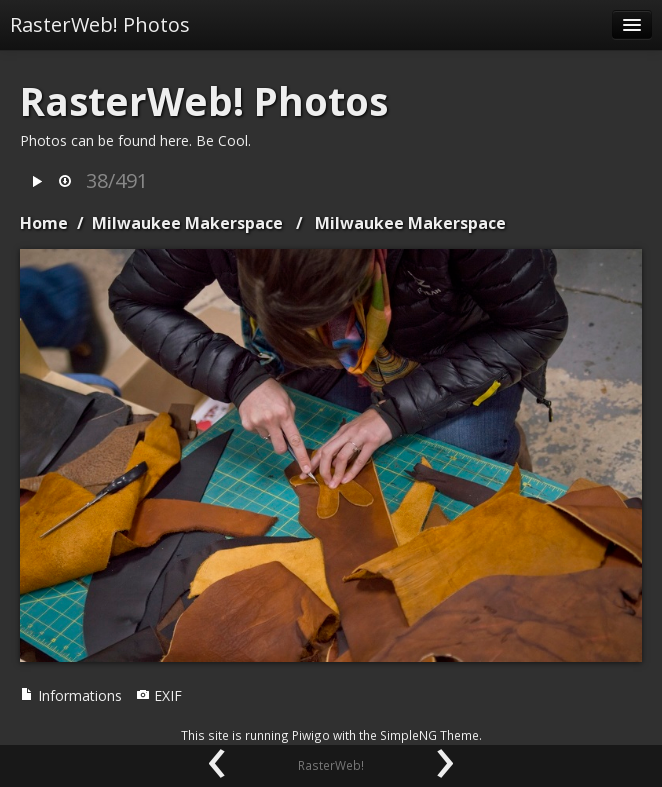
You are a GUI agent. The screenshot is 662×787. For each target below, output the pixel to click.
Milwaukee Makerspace (187, 223)
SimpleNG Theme (429, 735)
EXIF (159, 695)
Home (44, 223)
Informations (71, 695)
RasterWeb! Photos (100, 24)
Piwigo (311, 735)
